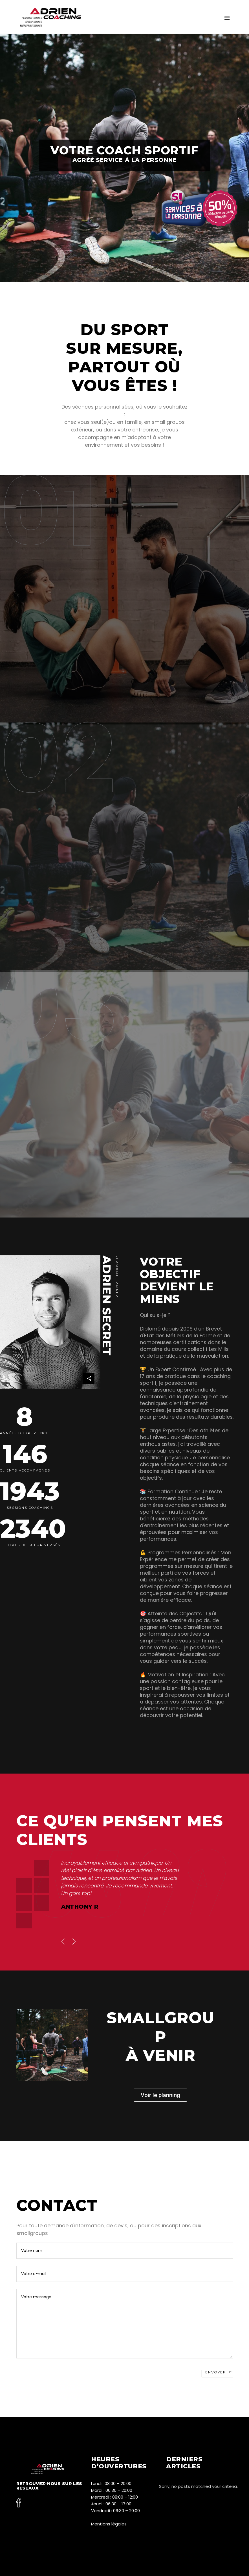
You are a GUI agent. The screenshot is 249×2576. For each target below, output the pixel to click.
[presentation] (63, 1942)
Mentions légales (109, 2524)
